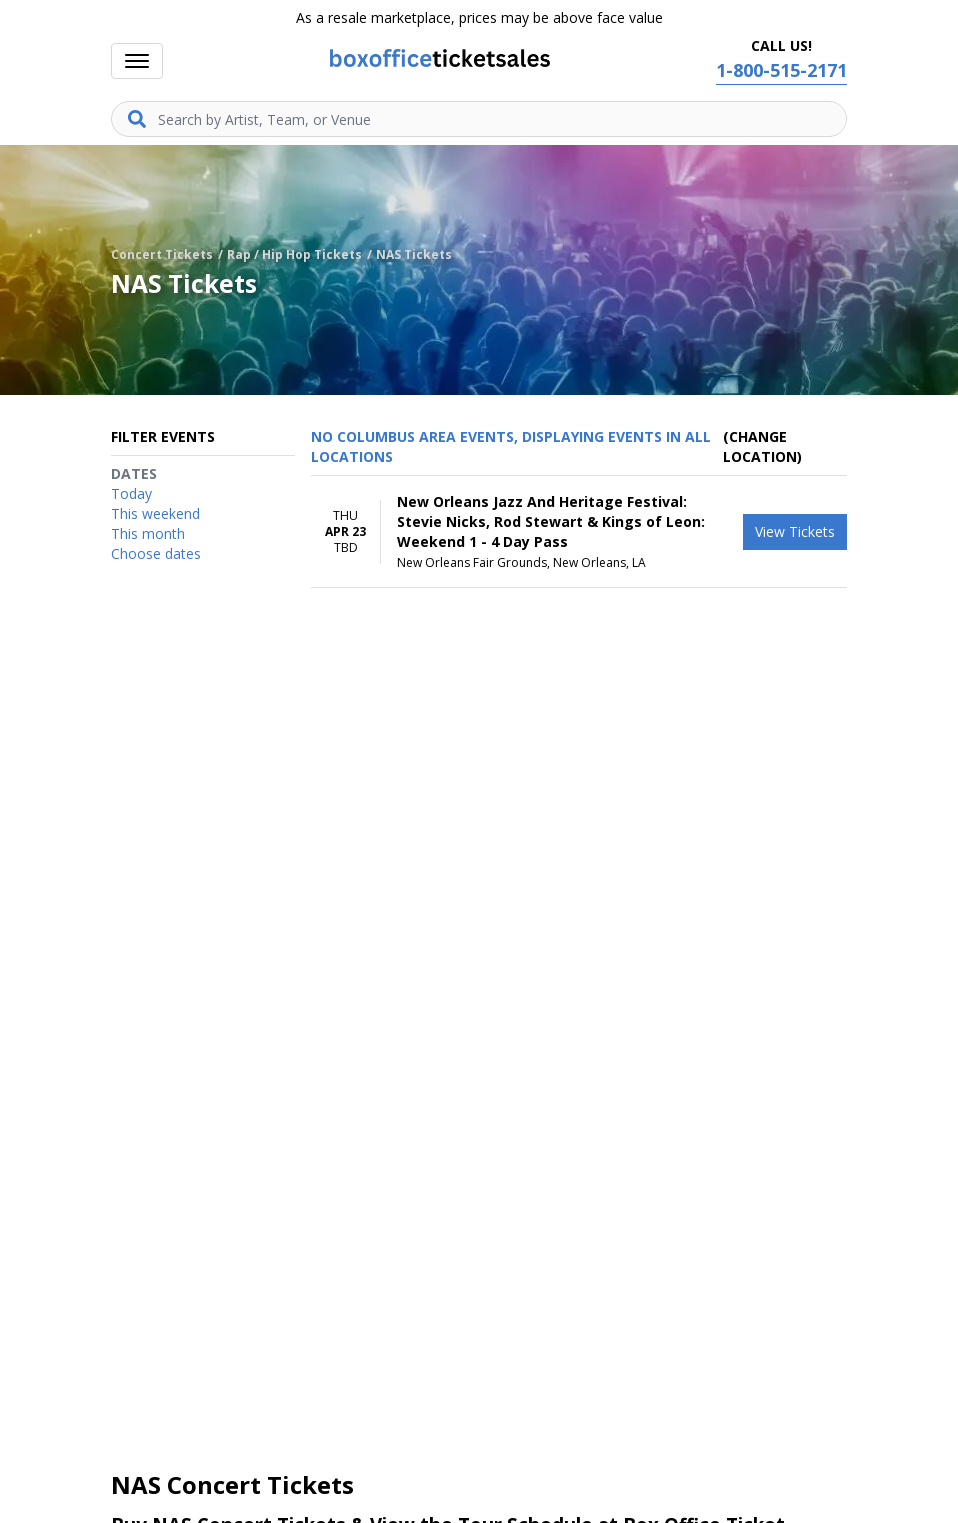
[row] (579, 532)
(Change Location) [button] (762, 446)
